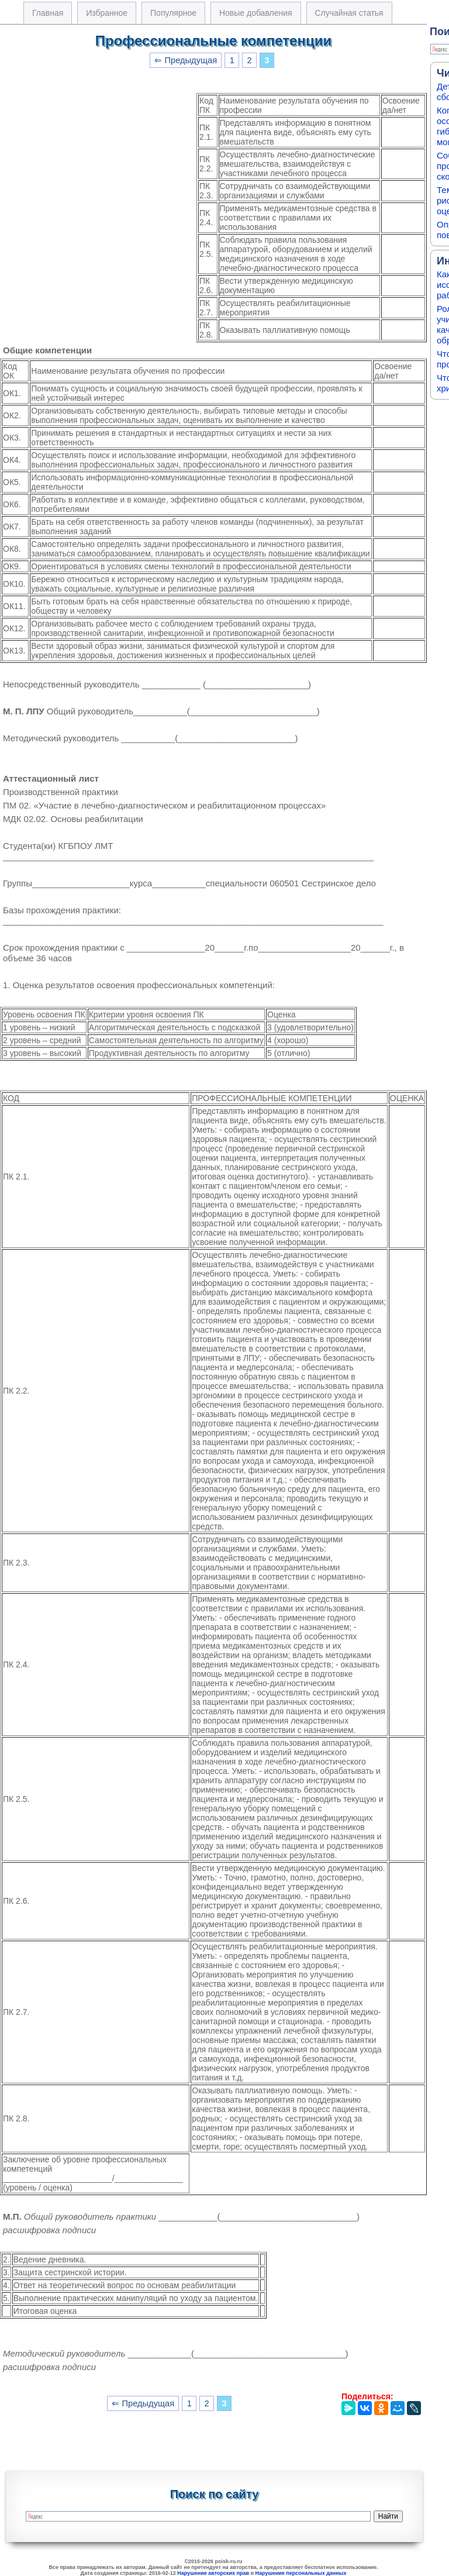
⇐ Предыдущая (185, 60)
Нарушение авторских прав (213, 2573)
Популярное (173, 13)
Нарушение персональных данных (301, 2573)
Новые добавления (255, 13)
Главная (47, 13)
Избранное (106, 13)
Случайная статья (349, 13)
